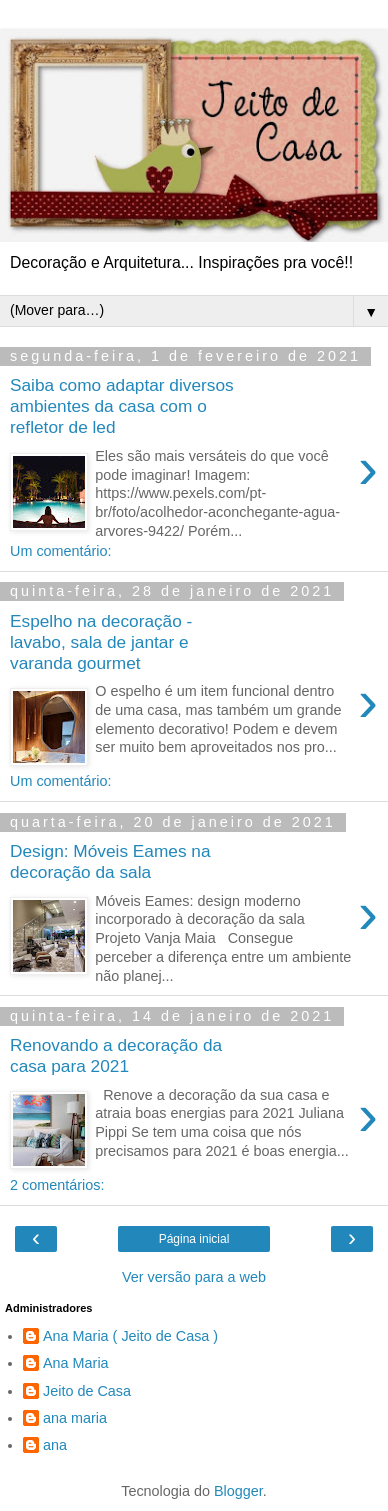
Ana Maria (76, 1363)
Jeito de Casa (87, 1391)
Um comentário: (61, 551)
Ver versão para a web (194, 1277)
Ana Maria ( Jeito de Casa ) (130, 1336)
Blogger (238, 1491)
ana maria (75, 1418)
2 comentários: (57, 1185)
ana (55, 1445)
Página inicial (194, 1239)
